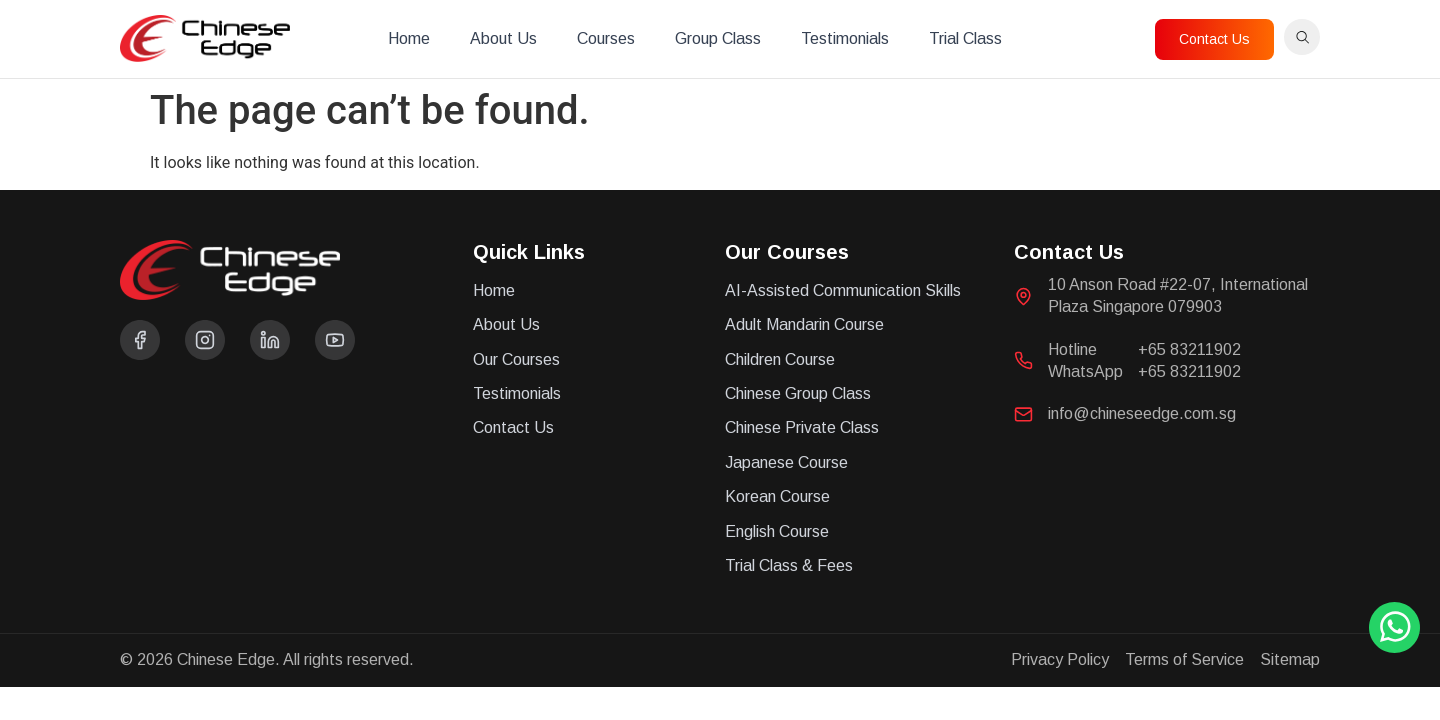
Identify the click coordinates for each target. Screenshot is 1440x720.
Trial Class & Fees (789, 565)
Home (409, 38)
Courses (606, 38)
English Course (777, 531)
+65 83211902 (1189, 349)
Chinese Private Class (802, 427)
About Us (503, 38)
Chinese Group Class (798, 393)
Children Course (780, 359)
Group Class (718, 38)
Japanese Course (786, 462)
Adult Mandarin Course (804, 324)
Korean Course (777, 496)
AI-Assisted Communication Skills (843, 290)
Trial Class (965, 38)
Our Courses (516, 359)
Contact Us (513, 427)
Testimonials (845, 38)
